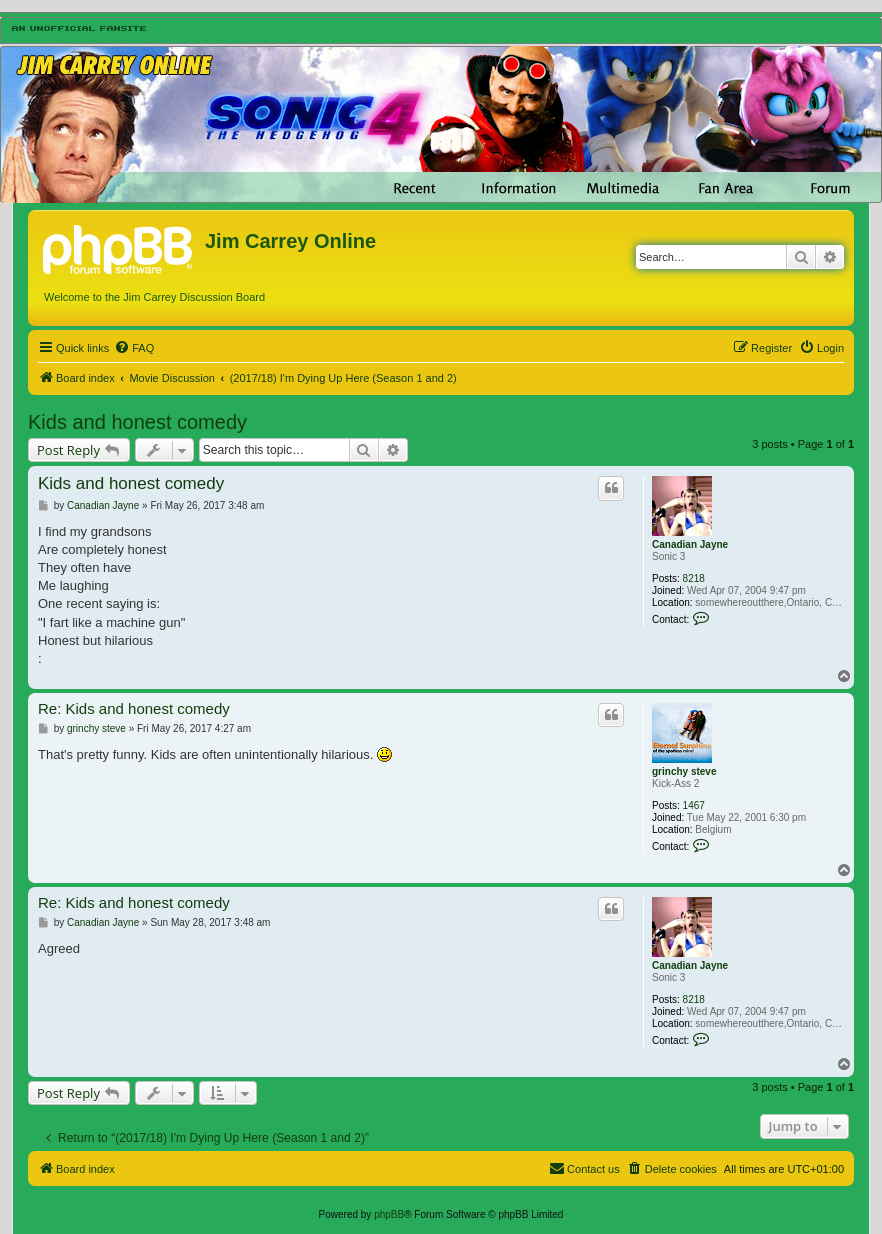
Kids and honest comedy (137, 422)
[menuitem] (134, 348)
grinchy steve (684, 771)
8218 (694, 578)
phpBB (389, 1214)
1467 (694, 805)
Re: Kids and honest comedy (134, 708)
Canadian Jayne (690, 544)
